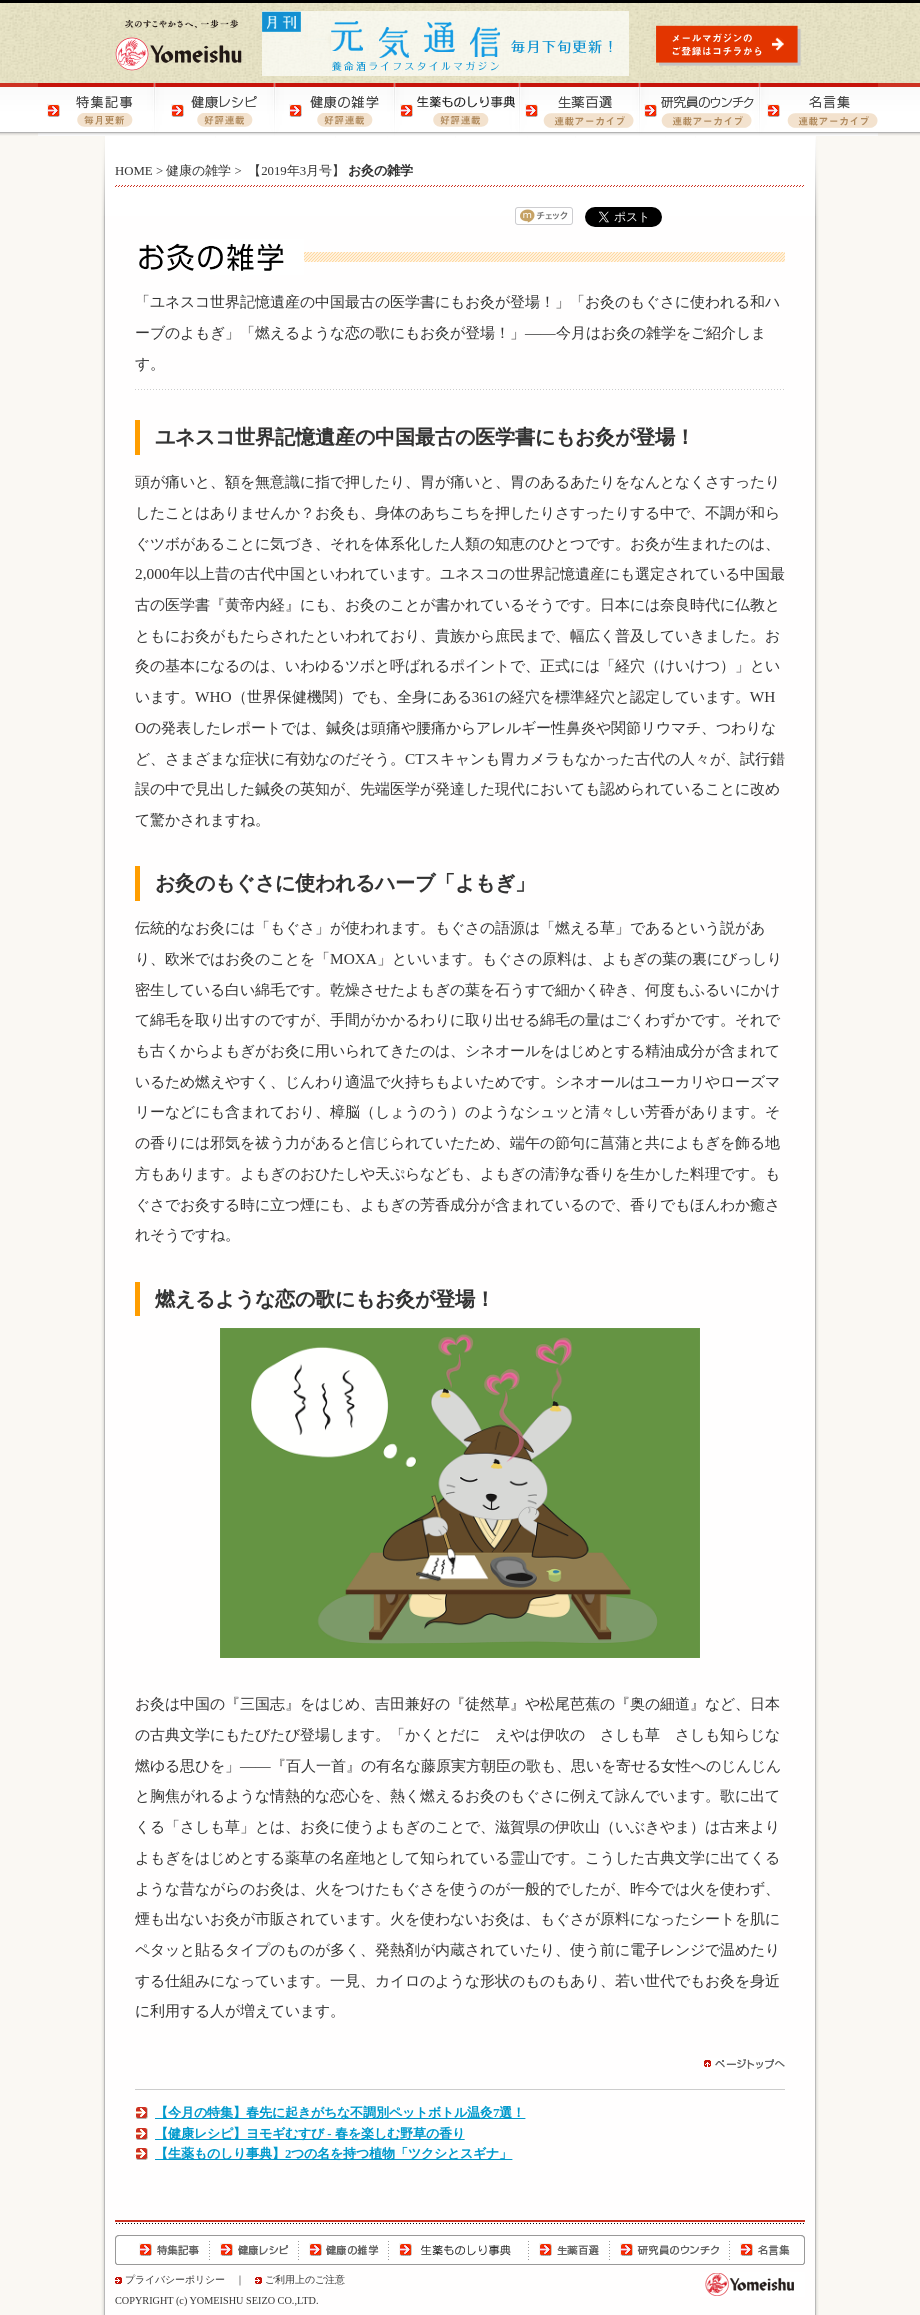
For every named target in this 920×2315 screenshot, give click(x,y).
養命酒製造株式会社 (178, 45)
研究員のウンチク (669, 2250)
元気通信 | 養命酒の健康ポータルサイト (447, 43)
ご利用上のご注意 (305, 2279)
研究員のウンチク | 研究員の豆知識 (698, 109)
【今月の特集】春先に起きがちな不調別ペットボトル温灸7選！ (340, 2113)
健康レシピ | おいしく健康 (218, 109)
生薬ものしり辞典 (459, 2250)
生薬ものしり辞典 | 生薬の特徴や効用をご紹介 (458, 109)
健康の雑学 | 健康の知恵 (338, 109)
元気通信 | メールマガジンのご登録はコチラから (730, 44)
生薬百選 (569, 2250)
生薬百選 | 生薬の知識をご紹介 (578, 109)
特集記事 (162, 2250)
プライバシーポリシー (175, 2279)
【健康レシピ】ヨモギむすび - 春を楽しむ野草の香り (310, 2134)
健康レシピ (254, 2250)
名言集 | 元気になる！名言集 (818, 109)
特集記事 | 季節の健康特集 (98, 109)
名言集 (767, 2250)
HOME (134, 171)
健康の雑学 (198, 171)
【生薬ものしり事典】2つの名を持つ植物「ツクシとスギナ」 (333, 2154)
